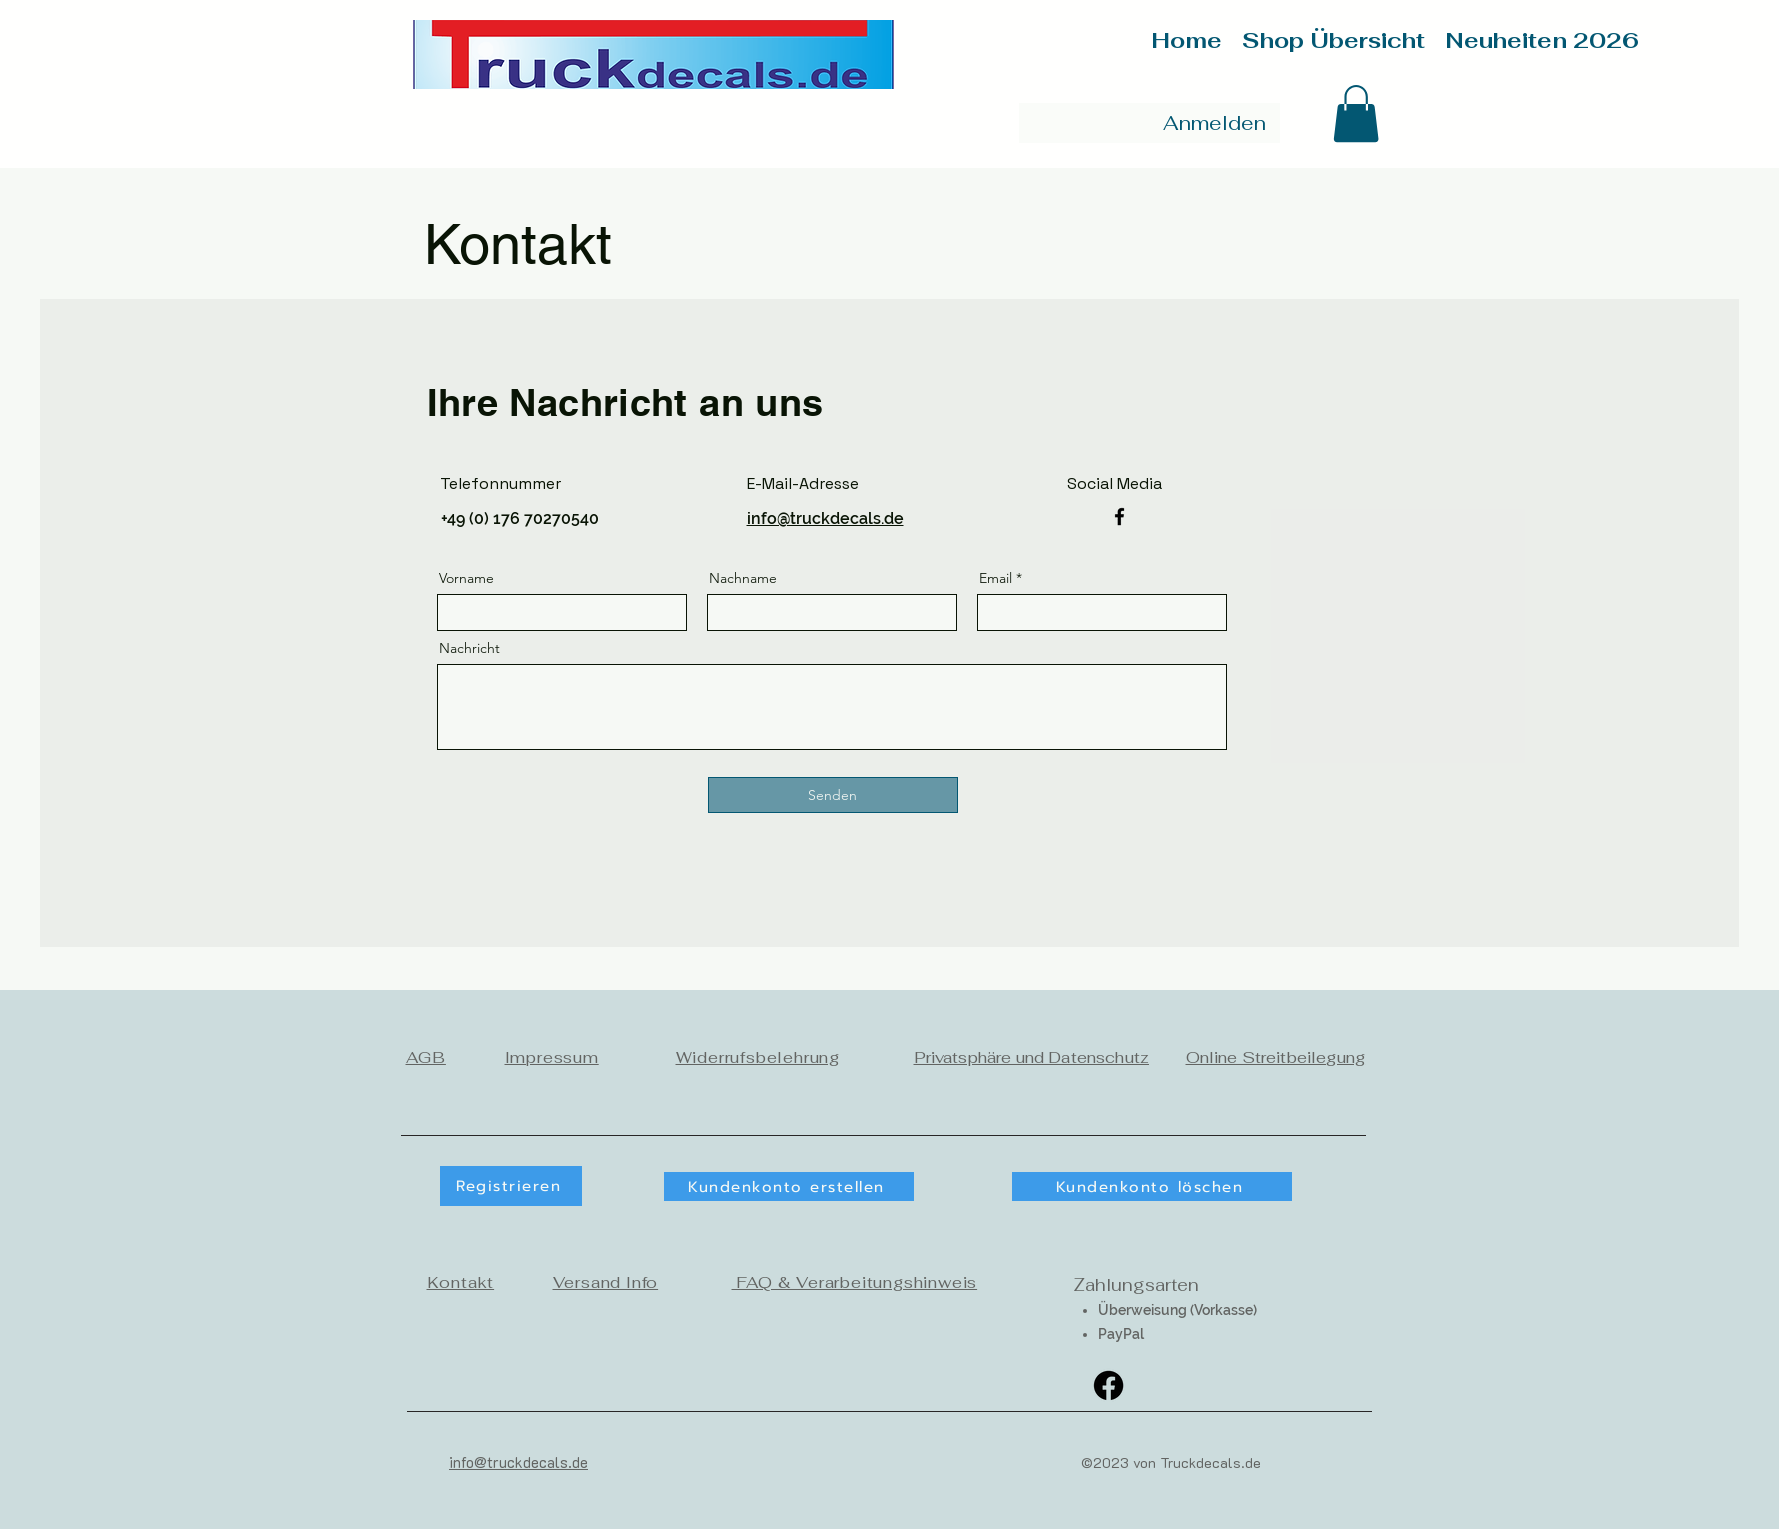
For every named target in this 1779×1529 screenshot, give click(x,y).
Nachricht (469, 648)
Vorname (466, 578)
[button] (1356, 113)
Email (995, 578)
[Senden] (833, 795)
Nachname (743, 578)
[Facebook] (1119, 516)
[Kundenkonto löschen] (1152, 1186)
